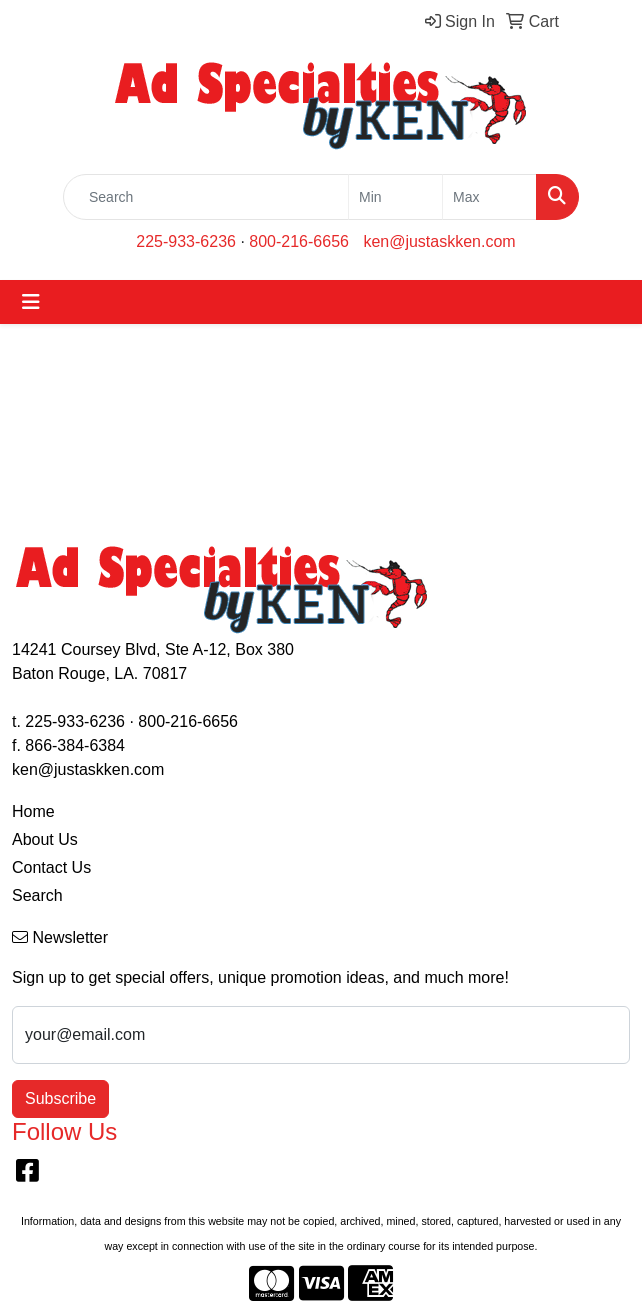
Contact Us (51, 867)
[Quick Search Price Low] (395, 197)
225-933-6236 (186, 241)
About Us (45, 839)
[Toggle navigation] (31, 302)
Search (37, 895)
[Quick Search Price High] (489, 197)
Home (33, 811)
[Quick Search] (206, 197)
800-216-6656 (299, 241)
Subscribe (60, 1098)
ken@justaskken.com (439, 241)
